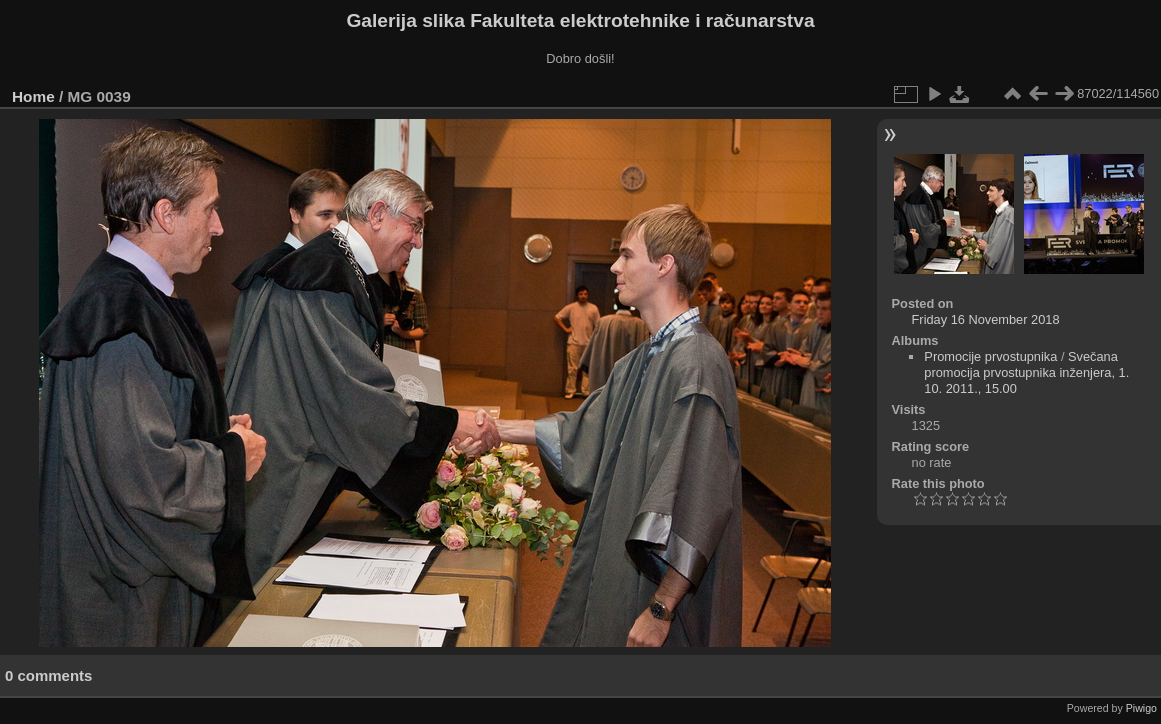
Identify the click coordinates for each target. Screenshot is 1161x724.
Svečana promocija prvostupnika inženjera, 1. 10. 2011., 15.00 (1026, 372)
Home (33, 96)
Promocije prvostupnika (990, 356)
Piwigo (1141, 708)
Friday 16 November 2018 (986, 319)
